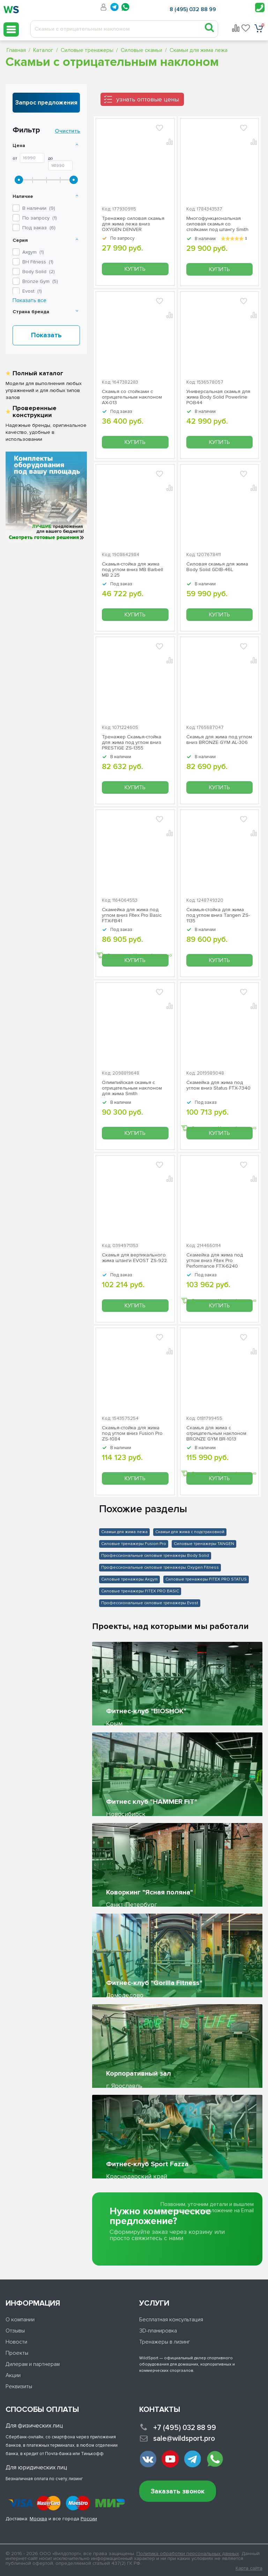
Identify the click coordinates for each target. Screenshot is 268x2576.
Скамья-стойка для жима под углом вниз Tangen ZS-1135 (218, 915)
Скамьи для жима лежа (124, 1532)
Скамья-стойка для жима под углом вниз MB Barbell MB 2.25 (132, 569)
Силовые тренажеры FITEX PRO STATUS (206, 1579)
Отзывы (15, 2330)
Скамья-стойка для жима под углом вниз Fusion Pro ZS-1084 (132, 1433)
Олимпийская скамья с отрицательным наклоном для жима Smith (132, 1088)
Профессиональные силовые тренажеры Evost (149, 1603)
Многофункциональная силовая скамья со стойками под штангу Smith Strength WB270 (217, 224)
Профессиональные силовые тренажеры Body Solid (155, 1555)
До (50, 158)
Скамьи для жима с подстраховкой (189, 1532)
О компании (20, 2319)
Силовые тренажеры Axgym (129, 1579)
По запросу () (39, 218)
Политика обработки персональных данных (187, 2553)
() (33, 252)
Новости (16, 2341)
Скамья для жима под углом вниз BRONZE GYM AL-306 (219, 739)
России (89, 2519)
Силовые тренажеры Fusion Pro (133, 1543)
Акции (13, 2375)
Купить (135, 269)
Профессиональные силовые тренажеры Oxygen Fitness (160, 1567)
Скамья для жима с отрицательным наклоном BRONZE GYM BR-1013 (216, 1433)
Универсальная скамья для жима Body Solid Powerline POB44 (218, 397)
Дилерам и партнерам (33, 2364)
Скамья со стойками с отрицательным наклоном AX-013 (132, 397)
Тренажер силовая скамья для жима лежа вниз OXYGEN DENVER (133, 224)
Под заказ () (38, 228)
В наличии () (38, 208)
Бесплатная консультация (171, 2319)
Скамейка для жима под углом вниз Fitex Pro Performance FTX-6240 (214, 1260)
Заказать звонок (177, 2491)
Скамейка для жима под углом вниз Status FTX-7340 (218, 1085)
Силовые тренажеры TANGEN (204, 1543)
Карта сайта (249, 2568)
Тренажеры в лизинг (164, 2341)
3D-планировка (158, 2330)
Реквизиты (19, 2386)
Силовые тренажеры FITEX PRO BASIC (140, 1591)
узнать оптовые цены (147, 99)
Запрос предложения (46, 102)
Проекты (17, 2353)
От (15, 158)
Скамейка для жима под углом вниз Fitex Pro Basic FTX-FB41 (132, 915)
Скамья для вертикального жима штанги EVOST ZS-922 (134, 1257)
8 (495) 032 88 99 (193, 9)
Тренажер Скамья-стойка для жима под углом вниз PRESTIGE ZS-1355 (131, 742)
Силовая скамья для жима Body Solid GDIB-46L (217, 566)
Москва (38, 2519)
